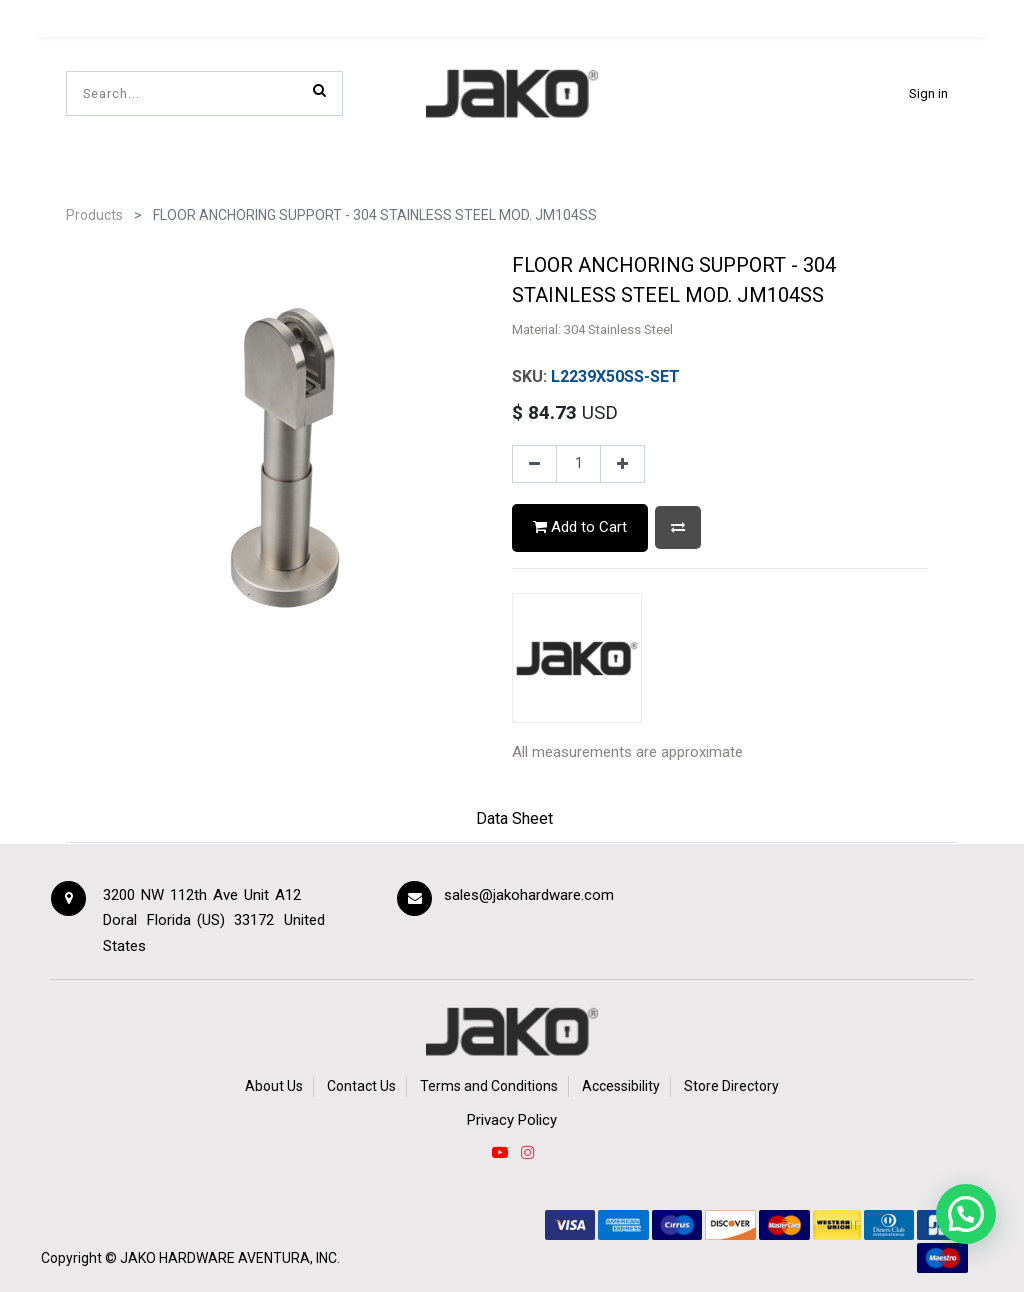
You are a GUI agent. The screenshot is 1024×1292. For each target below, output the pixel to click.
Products (94, 215)
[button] (678, 527)
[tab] (514, 821)
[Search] (319, 90)
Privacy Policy (512, 1120)
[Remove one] (534, 464)
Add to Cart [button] (580, 527)
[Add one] (622, 464)
